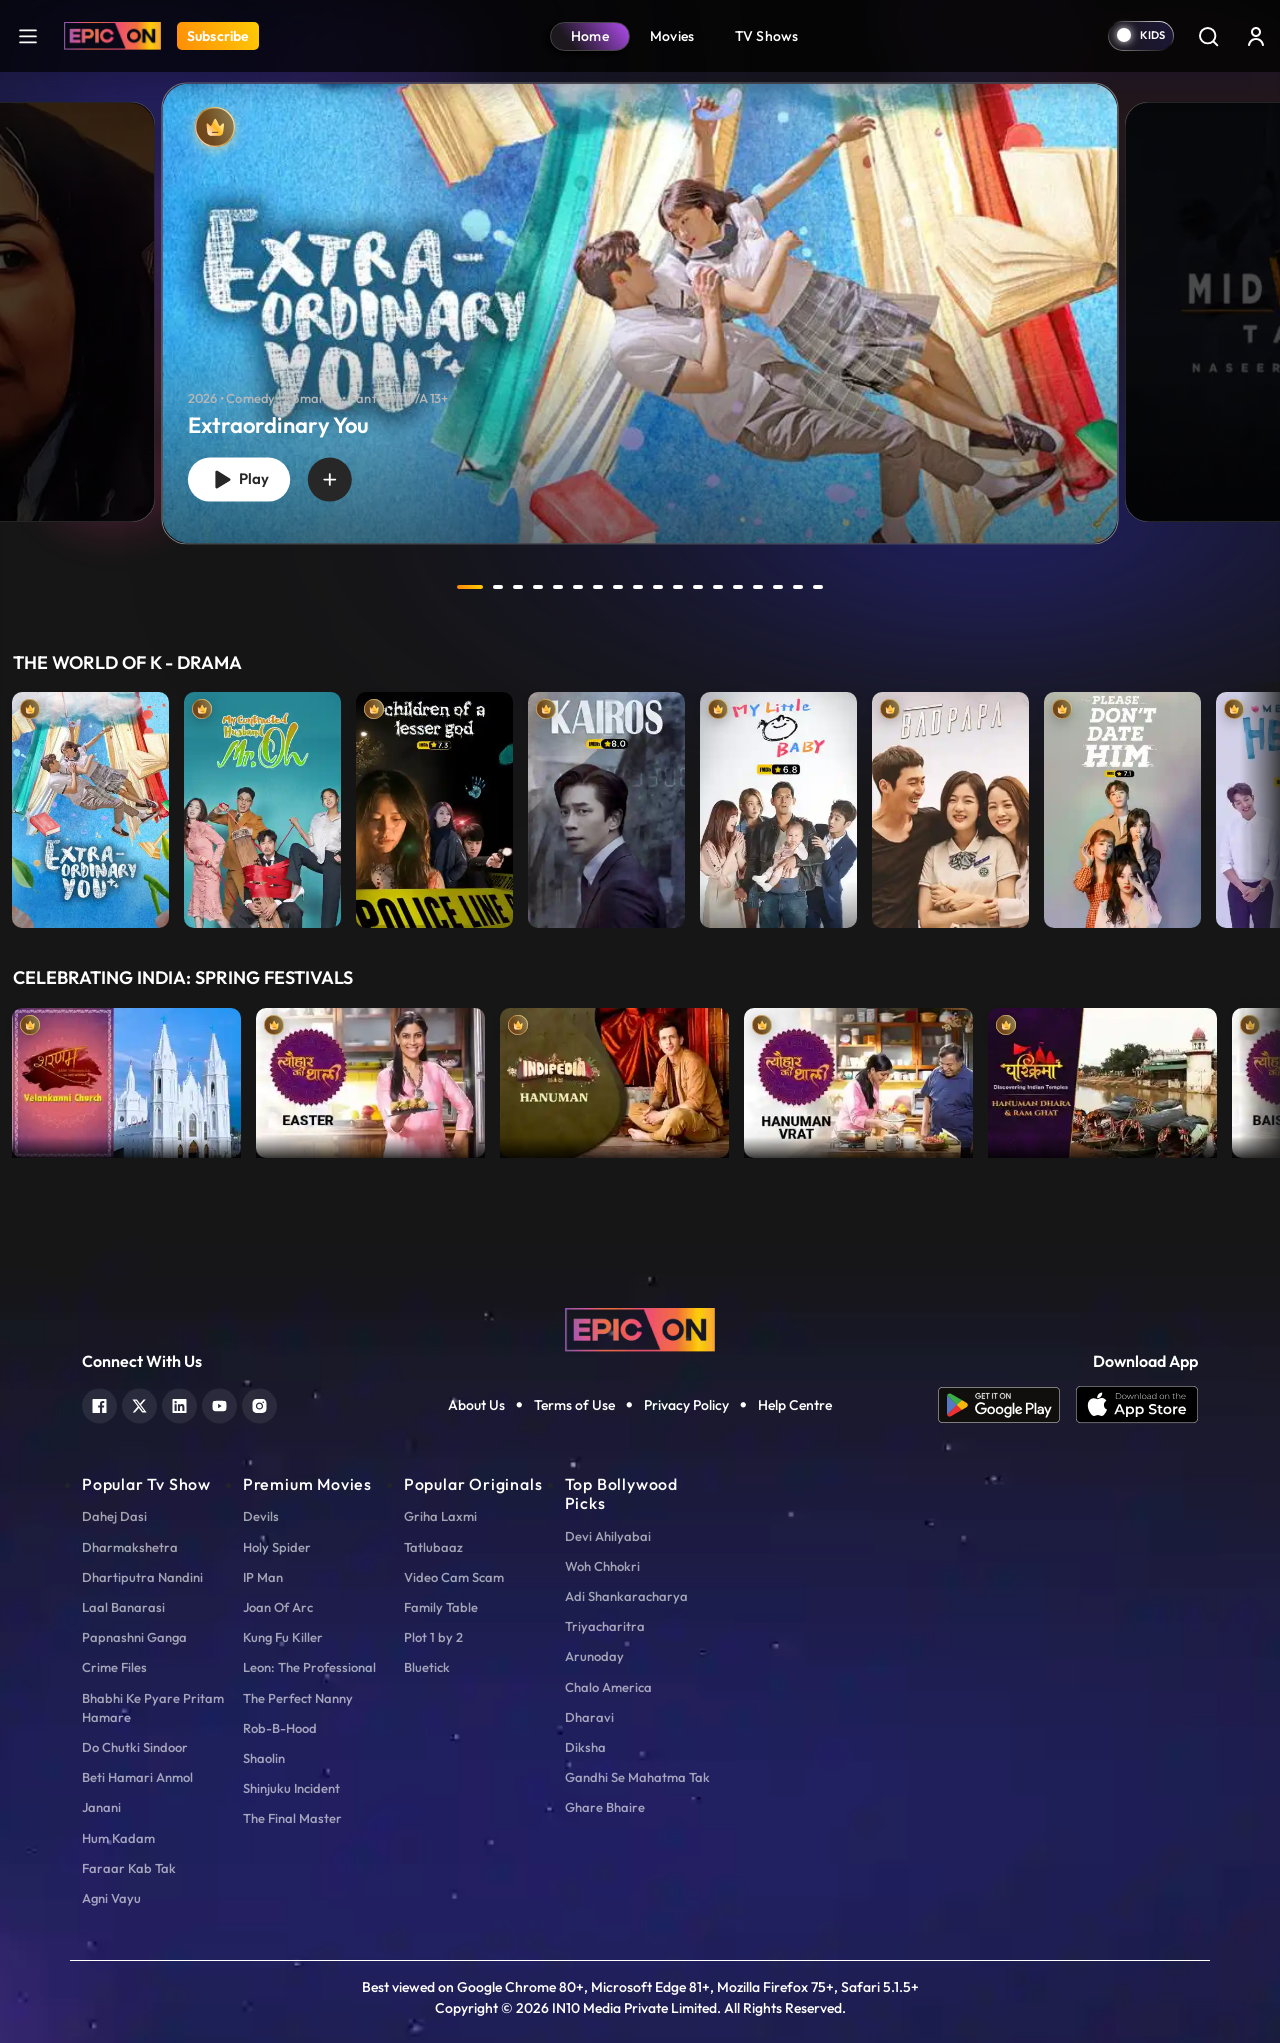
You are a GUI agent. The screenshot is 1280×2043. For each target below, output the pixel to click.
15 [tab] (758, 587)
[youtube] (219, 1403)
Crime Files (114, 1667)
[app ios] (1137, 1405)
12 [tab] (698, 587)
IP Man (263, 1577)
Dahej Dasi (114, 1516)
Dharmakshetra (130, 1547)
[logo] (640, 1328)
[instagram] (259, 1403)
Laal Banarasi (123, 1607)
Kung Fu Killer (283, 1637)
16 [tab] (778, 587)
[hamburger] (28, 35)
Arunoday (594, 1656)
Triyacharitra (605, 1626)
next (863, 587)
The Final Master (292, 1818)
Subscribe (218, 36)
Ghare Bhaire (605, 1807)
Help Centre (795, 1405)
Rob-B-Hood (280, 1728)
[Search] (1208, 36)
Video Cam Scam (454, 1577)
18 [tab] (818, 587)
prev (417, 587)
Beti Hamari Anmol (137, 1777)
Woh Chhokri (602, 1566)
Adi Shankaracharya (626, 1596)
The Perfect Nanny (298, 1698)
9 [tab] (638, 587)
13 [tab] (718, 587)
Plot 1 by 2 (433, 1637)
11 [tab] (678, 587)
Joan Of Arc (278, 1607)
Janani (101, 1807)
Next (1260, 805)
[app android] (1007, 1405)
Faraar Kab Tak (129, 1868)
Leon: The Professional (309, 1667)
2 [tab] (498, 587)
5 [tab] (558, 587)
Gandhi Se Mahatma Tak (637, 1777)
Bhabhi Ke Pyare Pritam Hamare (153, 1707)
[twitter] (139, 1403)
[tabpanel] (640, 297)
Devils (261, 1516)
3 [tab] (518, 587)
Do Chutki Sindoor (135, 1747)
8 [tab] (618, 587)
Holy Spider (277, 1547)
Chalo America (608, 1687)
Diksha (585, 1747)
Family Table (441, 1607)
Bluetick (427, 1667)
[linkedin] (179, 1403)
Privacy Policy (686, 1405)
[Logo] (112, 36)
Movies (672, 36)
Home (590, 36)
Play (239, 479)
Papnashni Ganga (134, 1637)
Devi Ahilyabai (608, 1536)
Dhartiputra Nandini (142, 1577)
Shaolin (264, 1758)
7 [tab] (598, 587)
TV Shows (767, 36)
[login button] (1256, 36)
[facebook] (99, 1403)
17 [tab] (798, 587)
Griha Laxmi (440, 1516)
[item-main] (90, 805)
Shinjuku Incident (291, 1788)
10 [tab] (658, 587)
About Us (476, 1405)
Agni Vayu (111, 1898)
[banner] (640, 313)
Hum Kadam (118, 1838)
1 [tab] (470, 587)
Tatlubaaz (433, 1547)
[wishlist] (330, 479)
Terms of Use (574, 1405)
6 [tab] (578, 587)
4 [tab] (538, 587)
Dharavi (589, 1717)
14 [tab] (738, 587)
